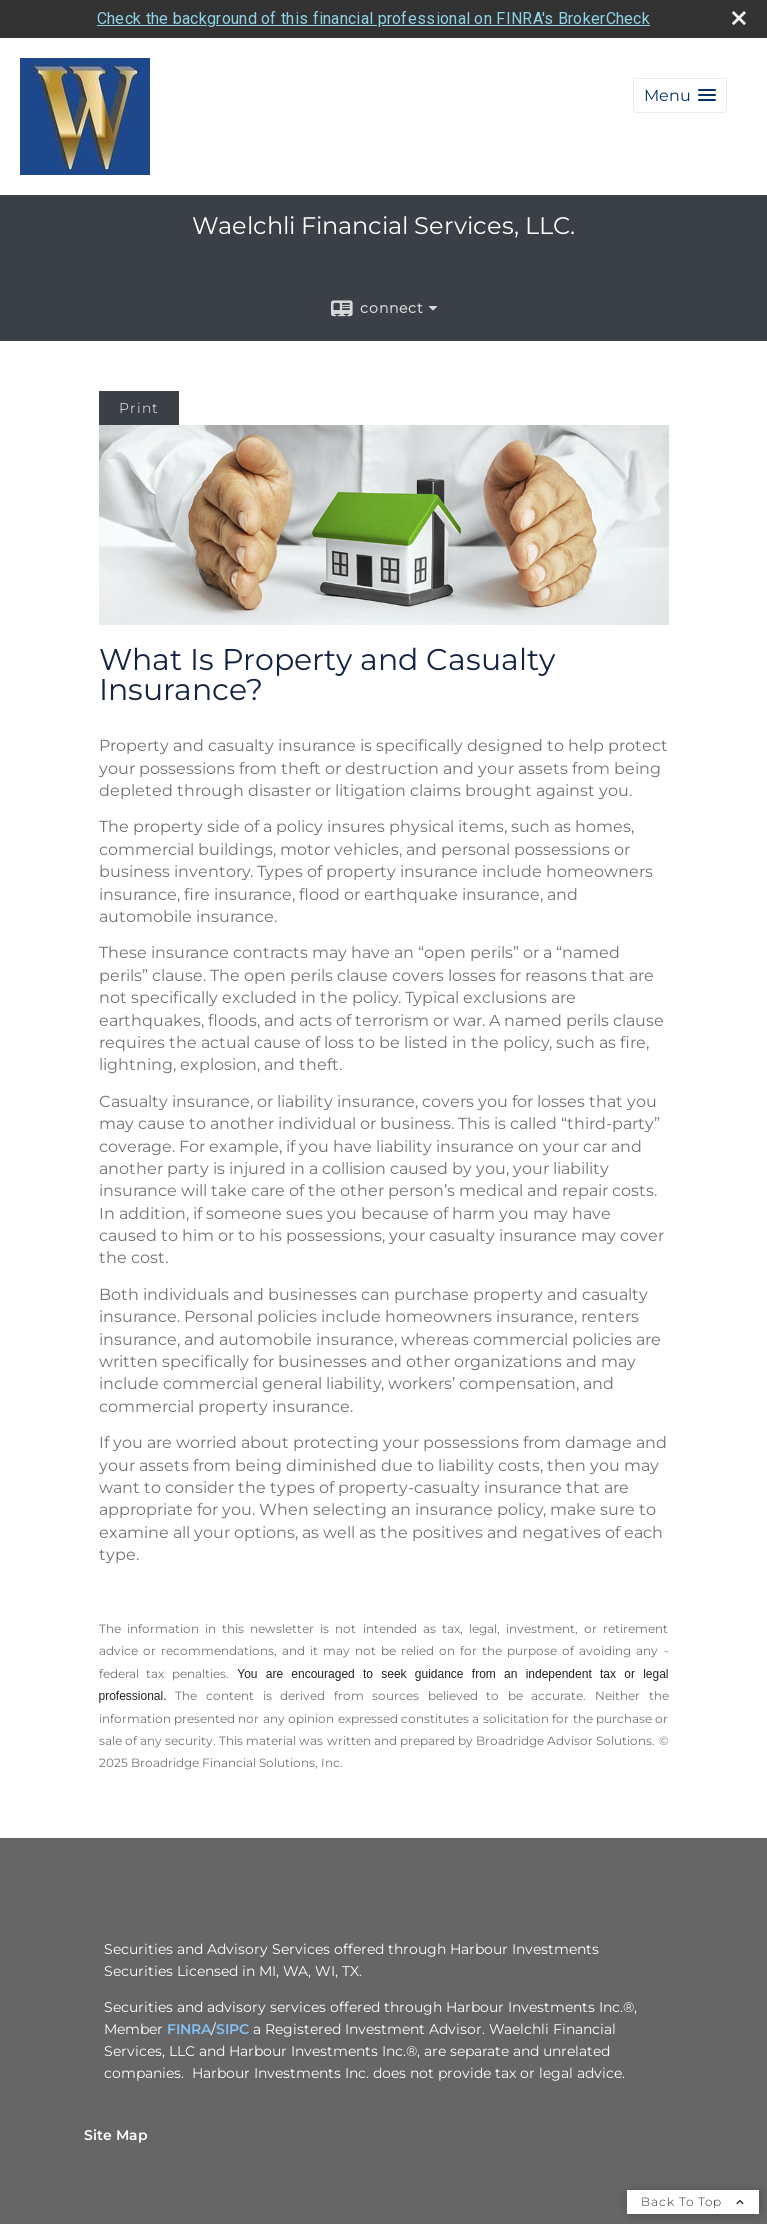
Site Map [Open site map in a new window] (116, 2135)
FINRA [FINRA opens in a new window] (189, 2029)
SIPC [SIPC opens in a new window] (232, 2029)
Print (139, 408)
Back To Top (693, 2201)
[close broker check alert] (739, 18)
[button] (680, 95)
